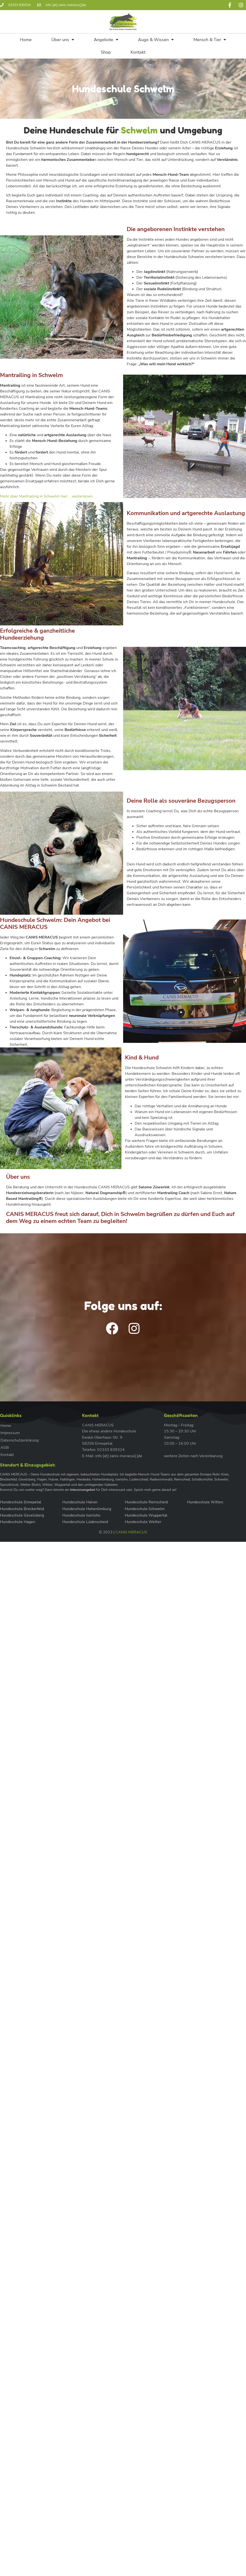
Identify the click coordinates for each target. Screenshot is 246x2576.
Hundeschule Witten (205, 1502)
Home (26, 40)
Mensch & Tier (209, 39)
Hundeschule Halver (80, 1502)
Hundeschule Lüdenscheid (85, 1521)
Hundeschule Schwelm (145, 1509)
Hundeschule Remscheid (146, 1502)
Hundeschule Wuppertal (146, 1515)
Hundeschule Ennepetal (20, 1502)
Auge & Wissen (156, 39)
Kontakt (138, 52)
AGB (4, 1447)
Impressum (10, 1433)
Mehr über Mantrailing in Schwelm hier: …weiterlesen (46, 496)
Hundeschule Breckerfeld (22, 1509)
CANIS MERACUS (131, 1532)
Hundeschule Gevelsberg (22, 1515)
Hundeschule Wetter (143, 1521)
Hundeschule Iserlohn (81, 1515)
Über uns (62, 39)
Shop (106, 52)
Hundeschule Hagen (17, 1521)
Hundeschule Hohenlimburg (86, 1509)
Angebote (106, 39)
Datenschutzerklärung (19, 1440)
